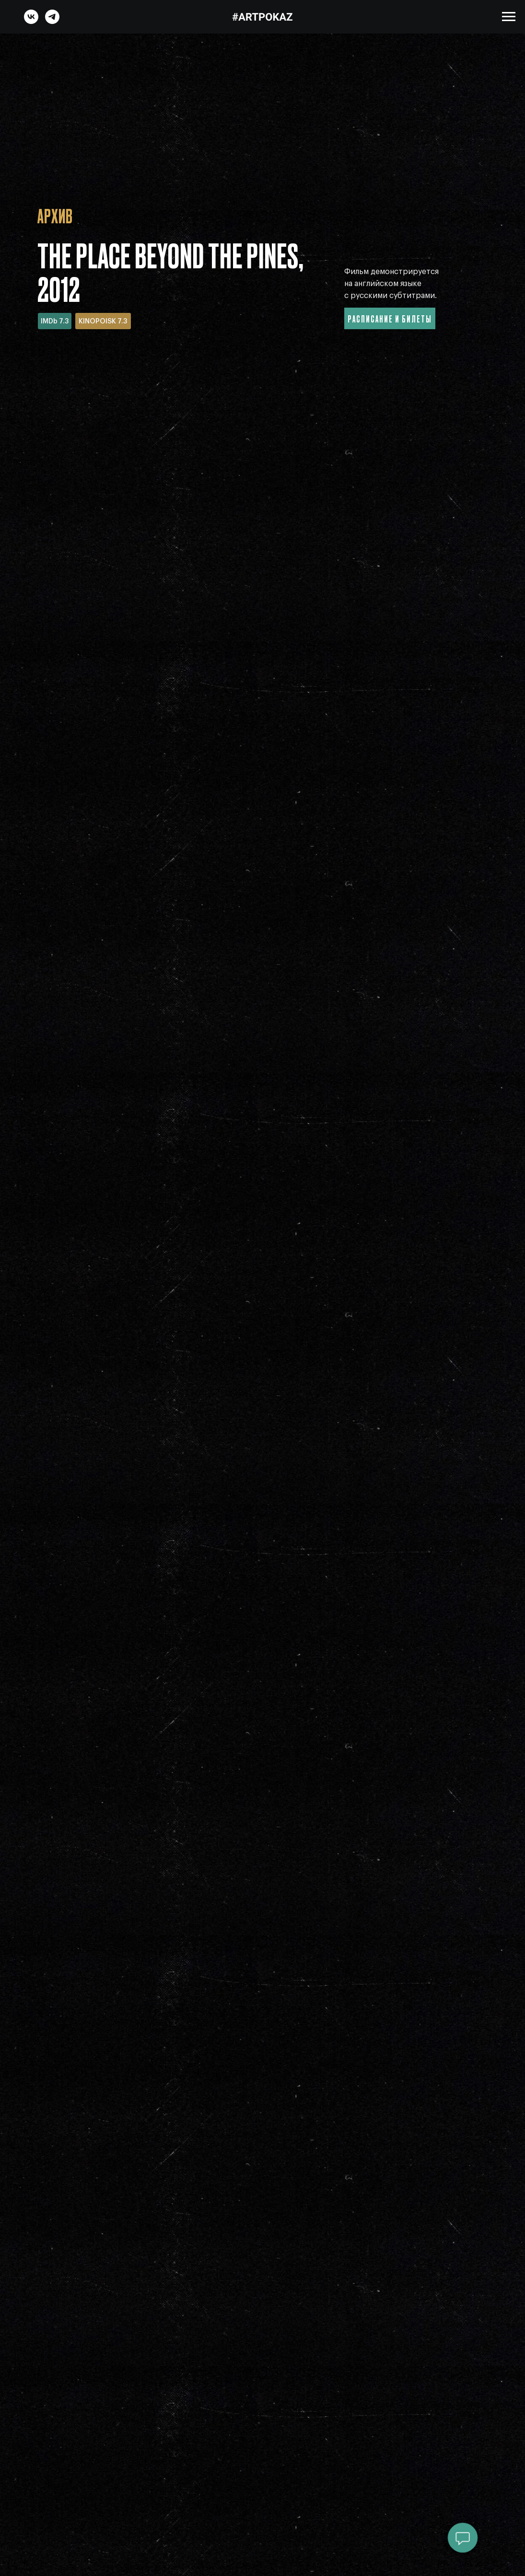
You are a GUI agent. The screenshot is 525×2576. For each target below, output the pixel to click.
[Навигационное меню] (508, 17)
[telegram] (52, 21)
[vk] (31, 21)
